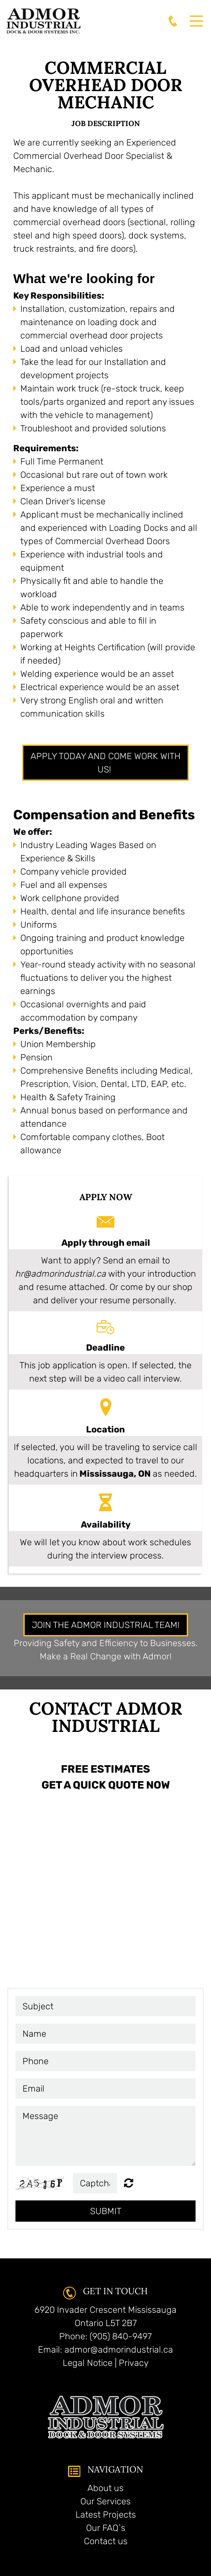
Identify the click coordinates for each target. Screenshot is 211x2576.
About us (105, 2488)
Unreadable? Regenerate (128, 2182)
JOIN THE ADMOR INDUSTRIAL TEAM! (106, 1625)
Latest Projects (105, 2514)
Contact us (106, 2541)
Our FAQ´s (105, 2527)
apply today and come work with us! (105, 763)
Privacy (134, 2362)
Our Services (105, 2501)
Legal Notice (88, 2362)
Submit (105, 2211)
